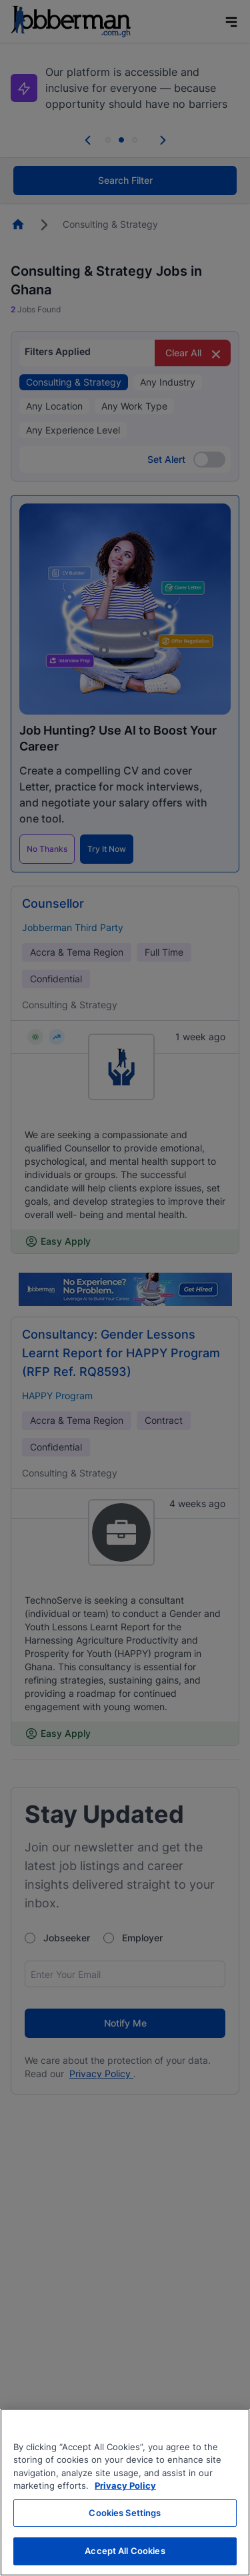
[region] (125, 2492)
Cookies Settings (125, 2512)
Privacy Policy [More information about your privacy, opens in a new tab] (125, 2485)
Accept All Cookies (125, 2550)
